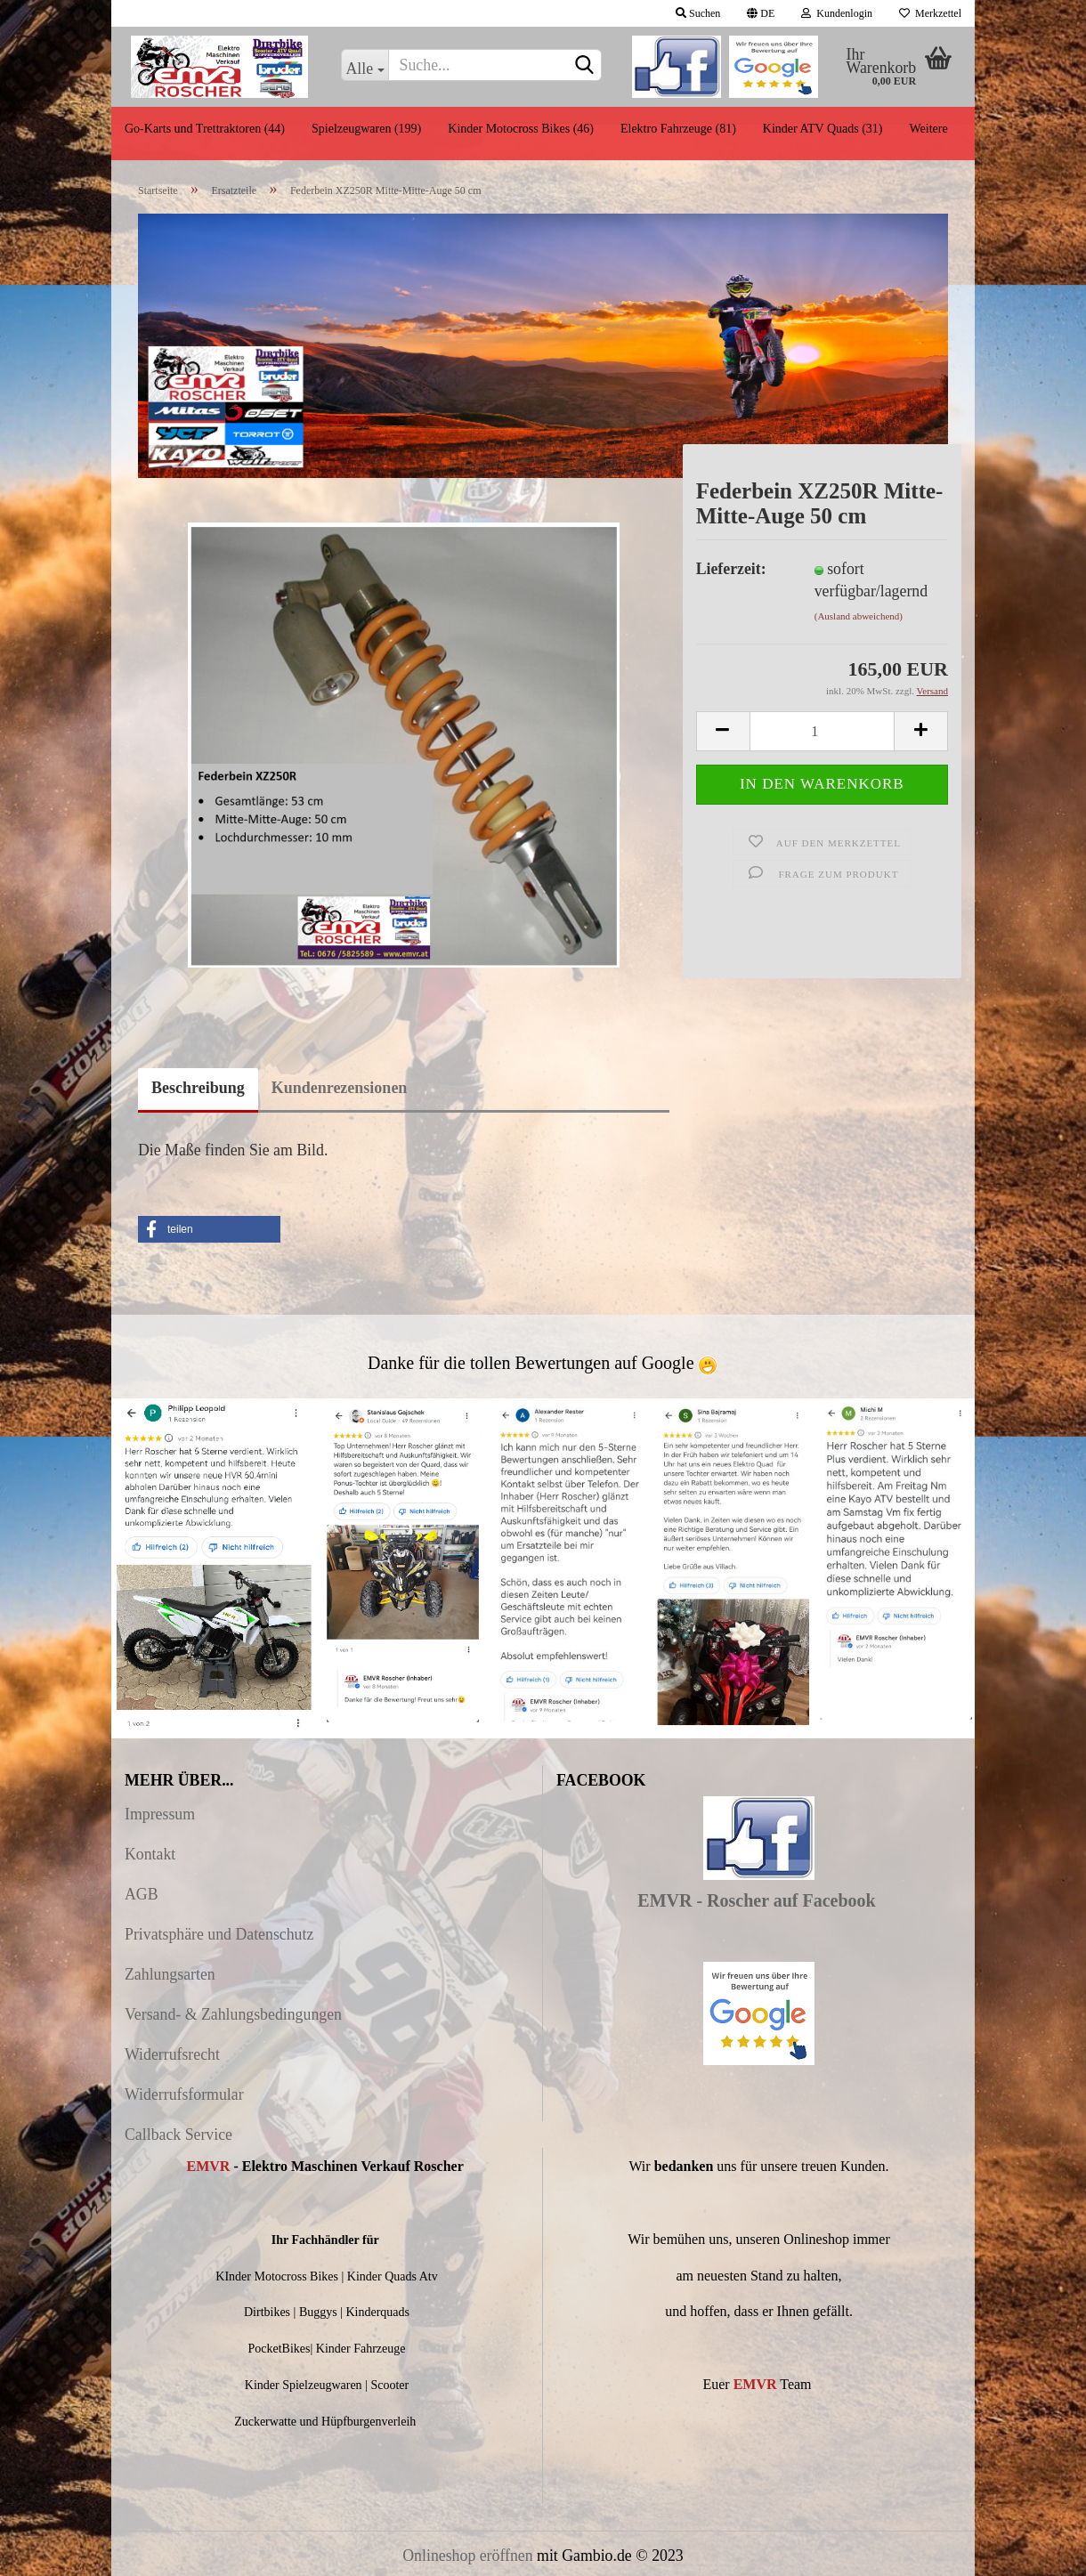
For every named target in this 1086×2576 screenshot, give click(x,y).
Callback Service (178, 2134)
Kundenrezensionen (340, 1088)
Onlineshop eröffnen (467, 2555)
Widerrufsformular (184, 2094)
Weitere (928, 128)
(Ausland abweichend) (858, 616)
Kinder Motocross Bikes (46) (521, 128)
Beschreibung (198, 1088)
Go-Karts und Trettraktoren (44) (205, 128)
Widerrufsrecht (172, 2054)
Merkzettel (930, 13)
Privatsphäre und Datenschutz (219, 1934)
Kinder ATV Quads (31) (823, 128)
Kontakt (150, 1854)
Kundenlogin (836, 13)
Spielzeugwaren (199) (366, 128)
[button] (209, 1229)
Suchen (698, 13)
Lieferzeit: (731, 569)
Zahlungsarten (170, 1974)
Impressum (160, 1814)
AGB (141, 1894)
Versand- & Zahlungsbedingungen (233, 2014)
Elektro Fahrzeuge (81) (678, 128)
